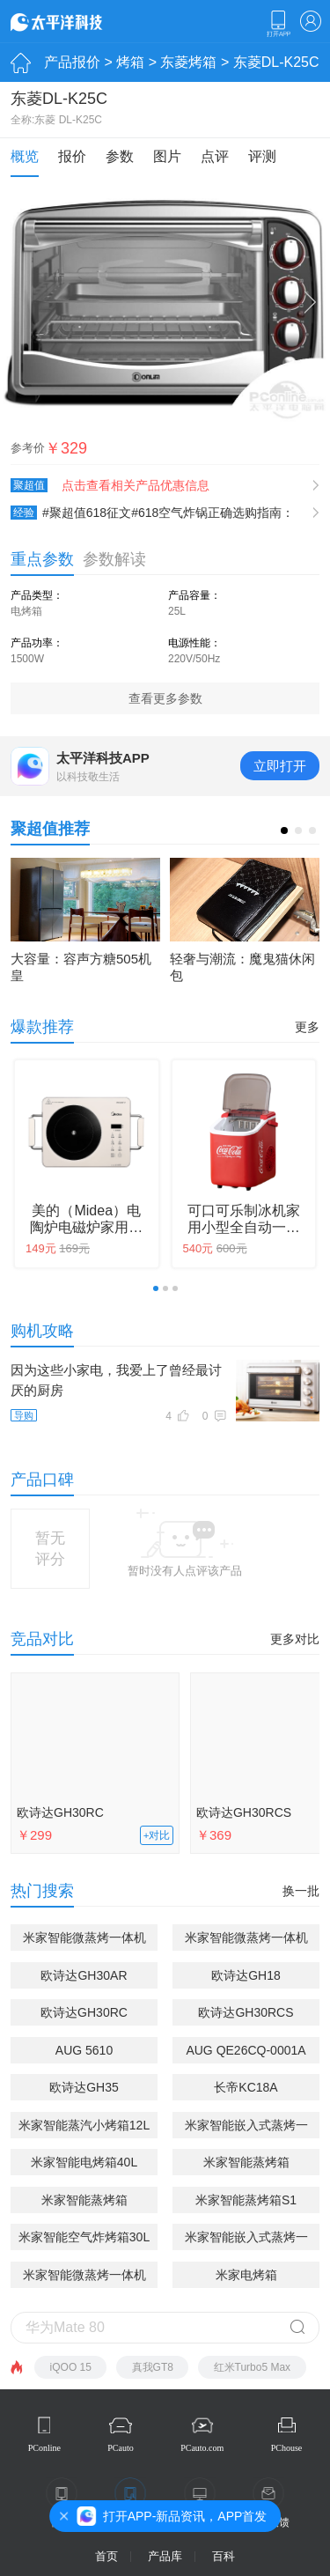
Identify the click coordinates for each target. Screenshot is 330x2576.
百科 (223, 2556)
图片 (167, 156)
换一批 (300, 1891)
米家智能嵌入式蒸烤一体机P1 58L (246, 2240)
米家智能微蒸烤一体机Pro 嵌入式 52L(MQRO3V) (246, 1940)
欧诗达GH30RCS (245, 2012)
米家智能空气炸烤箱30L (84, 2237)
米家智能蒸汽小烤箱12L (84, 2125)
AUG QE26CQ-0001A (245, 2050)
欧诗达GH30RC (60, 1812)
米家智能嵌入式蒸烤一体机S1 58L (246, 2128)
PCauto (120, 2448)
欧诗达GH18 (246, 1975)
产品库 (165, 2556)
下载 (278, 24)
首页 (106, 2556)
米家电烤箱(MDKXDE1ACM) (245, 2278)
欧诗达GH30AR (83, 1975)
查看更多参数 (165, 698)
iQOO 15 (71, 2367)
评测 (262, 156)
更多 (307, 1027)
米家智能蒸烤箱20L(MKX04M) (84, 2203)
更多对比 (294, 1639)
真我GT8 (152, 2367)
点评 (215, 156)
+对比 (157, 1835)
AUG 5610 (84, 2050)
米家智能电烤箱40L (84, 2162)
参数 (120, 156)
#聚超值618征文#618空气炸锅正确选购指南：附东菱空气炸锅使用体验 (152, 513)
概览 (25, 156)
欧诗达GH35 (84, 2087)
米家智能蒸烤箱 (246, 2162)
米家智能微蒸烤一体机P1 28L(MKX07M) (84, 1940)
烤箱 (130, 62)
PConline (44, 2448)
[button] (284, 830)
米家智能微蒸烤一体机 (84, 2275)
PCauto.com (202, 2448)
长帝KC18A (245, 2087)
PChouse (287, 2448)
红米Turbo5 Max (252, 2367)
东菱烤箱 (188, 62)
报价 (72, 156)
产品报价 (72, 62)
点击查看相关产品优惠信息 (135, 485)
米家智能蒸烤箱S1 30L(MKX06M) (246, 2203)
